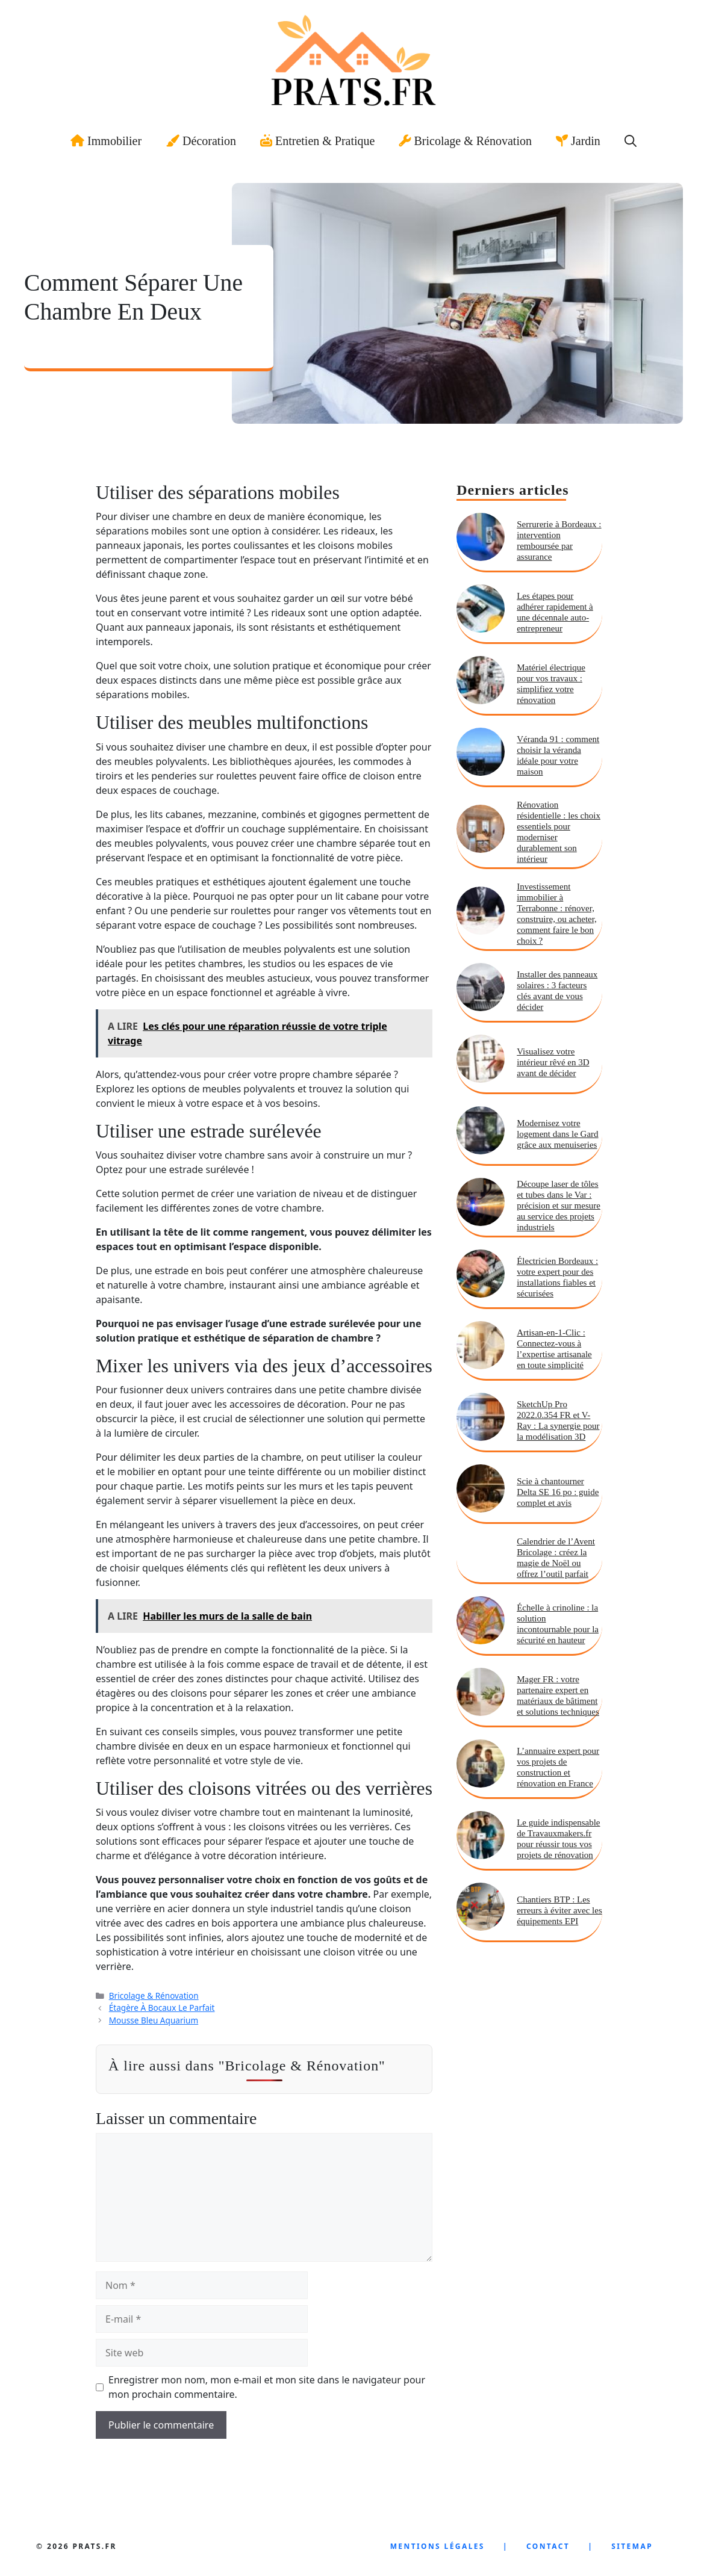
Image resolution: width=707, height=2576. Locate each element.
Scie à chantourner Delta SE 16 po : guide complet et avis (558, 1492)
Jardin (578, 140)
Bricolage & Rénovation (465, 140)
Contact (548, 2546)
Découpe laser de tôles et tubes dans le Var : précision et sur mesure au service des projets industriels (558, 1205)
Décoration (201, 140)
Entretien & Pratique (317, 140)
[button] (630, 141)
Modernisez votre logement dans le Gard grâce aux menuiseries (557, 1134)
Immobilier (106, 140)
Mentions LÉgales (437, 2546)
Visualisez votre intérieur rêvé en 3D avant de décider (553, 1062)
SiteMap (632, 2546)
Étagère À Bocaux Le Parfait (162, 2007)
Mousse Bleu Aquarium (153, 2020)
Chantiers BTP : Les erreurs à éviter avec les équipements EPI (559, 1910)
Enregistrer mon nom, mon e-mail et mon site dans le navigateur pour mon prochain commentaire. (266, 2387)
